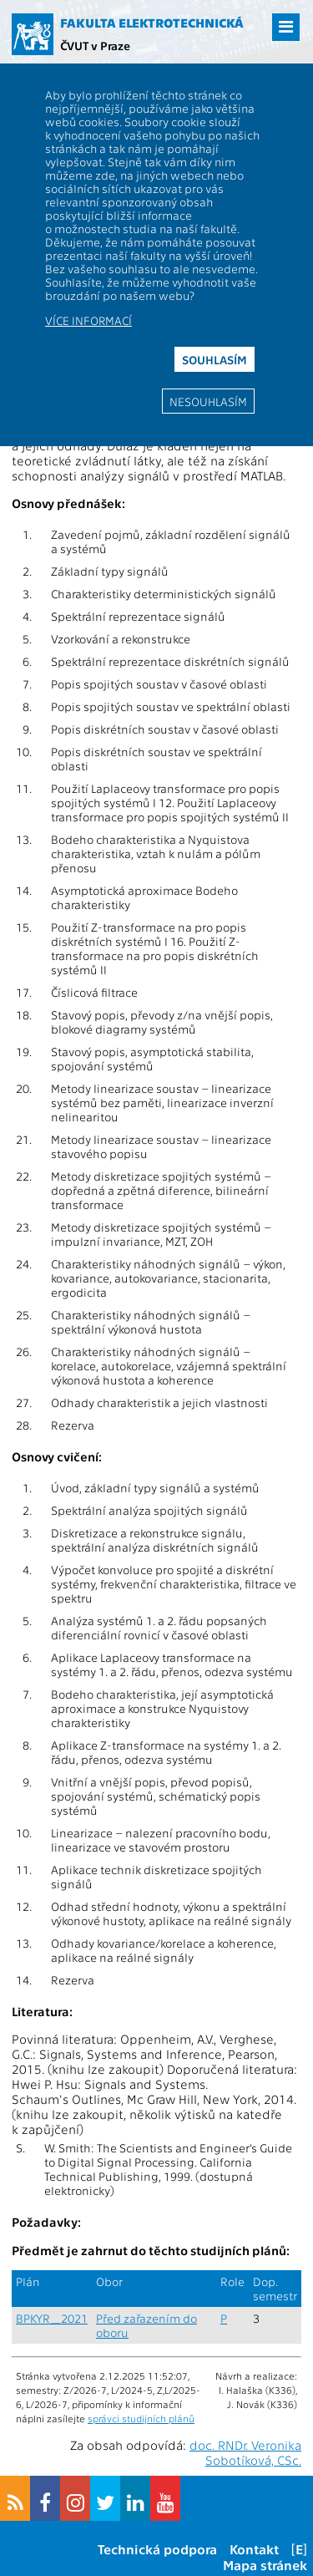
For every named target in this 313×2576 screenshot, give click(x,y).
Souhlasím (214, 359)
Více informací (88, 320)
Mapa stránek (265, 2565)
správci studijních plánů (141, 2418)
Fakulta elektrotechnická (152, 22)
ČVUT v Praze (95, 45)
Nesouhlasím (208, 401)
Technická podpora (157, 2549)
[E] (299, 2549)
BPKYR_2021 (52, 2318)
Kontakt (254, 2549)
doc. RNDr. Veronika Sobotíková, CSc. (245, 2452)
